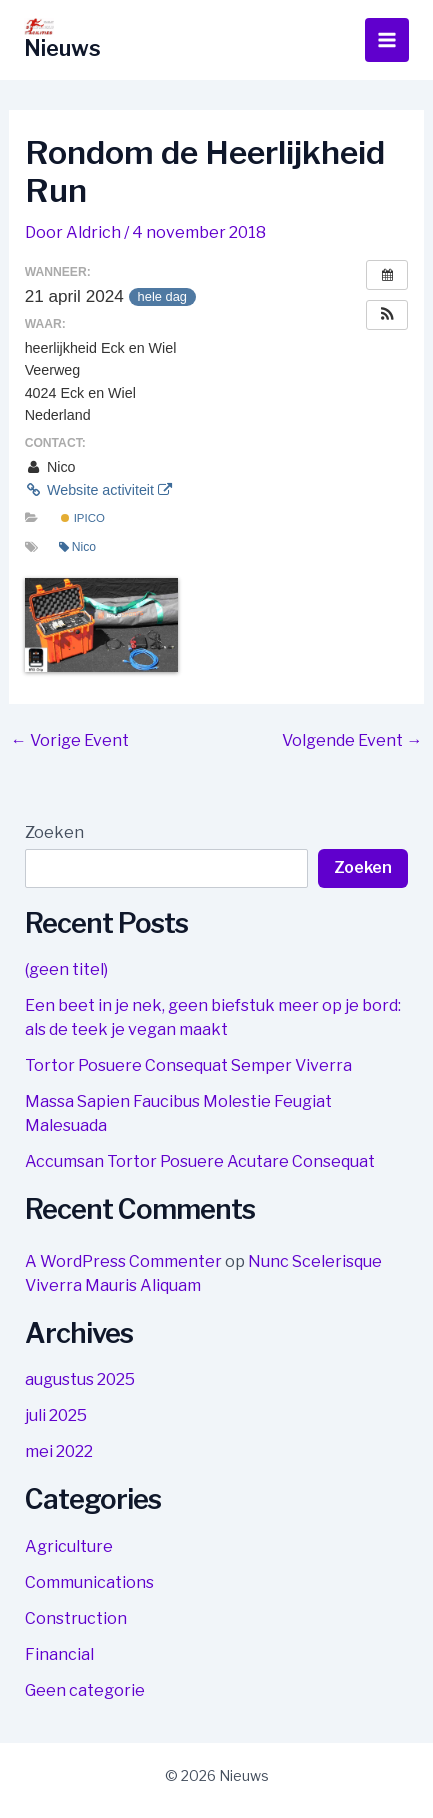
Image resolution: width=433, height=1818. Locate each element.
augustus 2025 (80, 1379)
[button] (387, 315)
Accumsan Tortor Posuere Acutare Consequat (200, 1161)
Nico (77, 547)
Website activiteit (98, 490)
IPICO (82, 518)
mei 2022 (59, 1451)
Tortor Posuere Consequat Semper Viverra (188, 1065)
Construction (76, 1618)
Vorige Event (70, 741)
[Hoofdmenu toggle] (387, 40)
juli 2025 (56, 1415)
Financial (59, 1654)
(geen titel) (66, 969)
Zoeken (54, 832)
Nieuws (62, 48)
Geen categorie (85, 1690)
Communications (89, 1582)
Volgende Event (352, 741)
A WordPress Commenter (123, 1261)
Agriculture (69, 1546)
